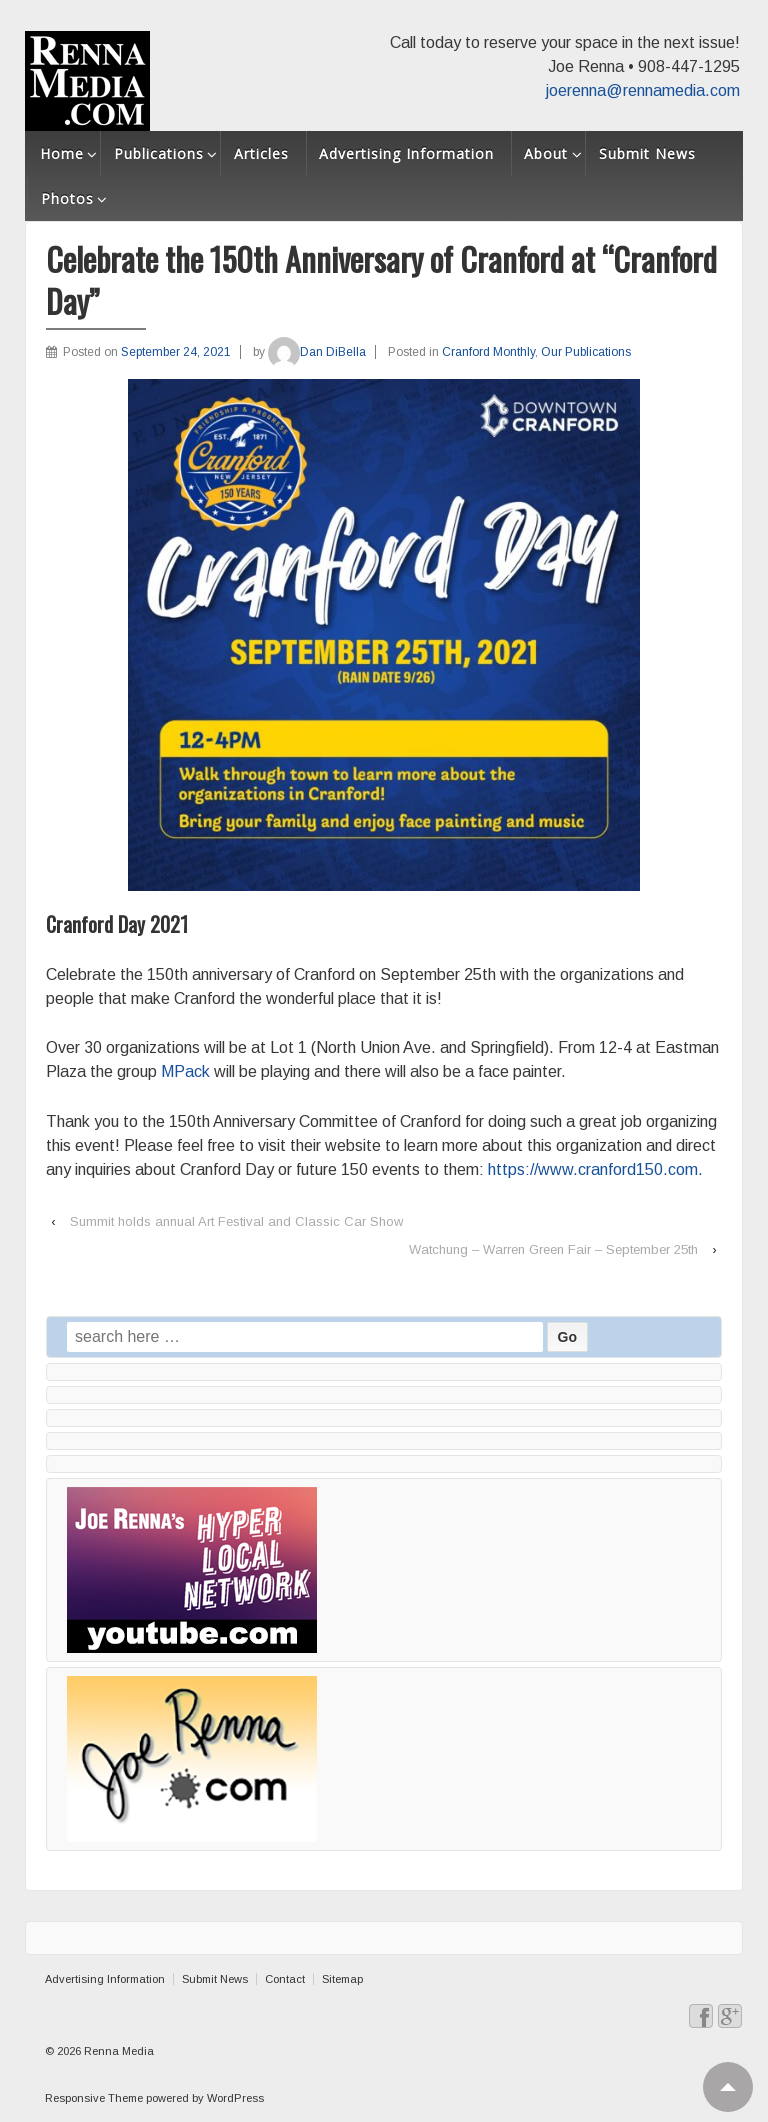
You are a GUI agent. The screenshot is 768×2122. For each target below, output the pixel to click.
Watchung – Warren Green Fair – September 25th (553, 1249)
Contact (285, 1979)
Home (62, 153)
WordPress (235, 2098)
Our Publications (586, 352)
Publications (159, 153)
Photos (67, 198)
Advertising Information (406, 153)
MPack (185, 1071)
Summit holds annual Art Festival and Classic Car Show (236, 1221)
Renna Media (117, 2051)
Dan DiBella (317, 352)
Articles (261, 153)
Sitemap (342, 1979)
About (546, 153)
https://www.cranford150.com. (595, 1169)
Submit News (647, 153)
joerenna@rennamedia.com (643, 90)
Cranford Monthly (488, 352)
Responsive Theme (94, 2098)
